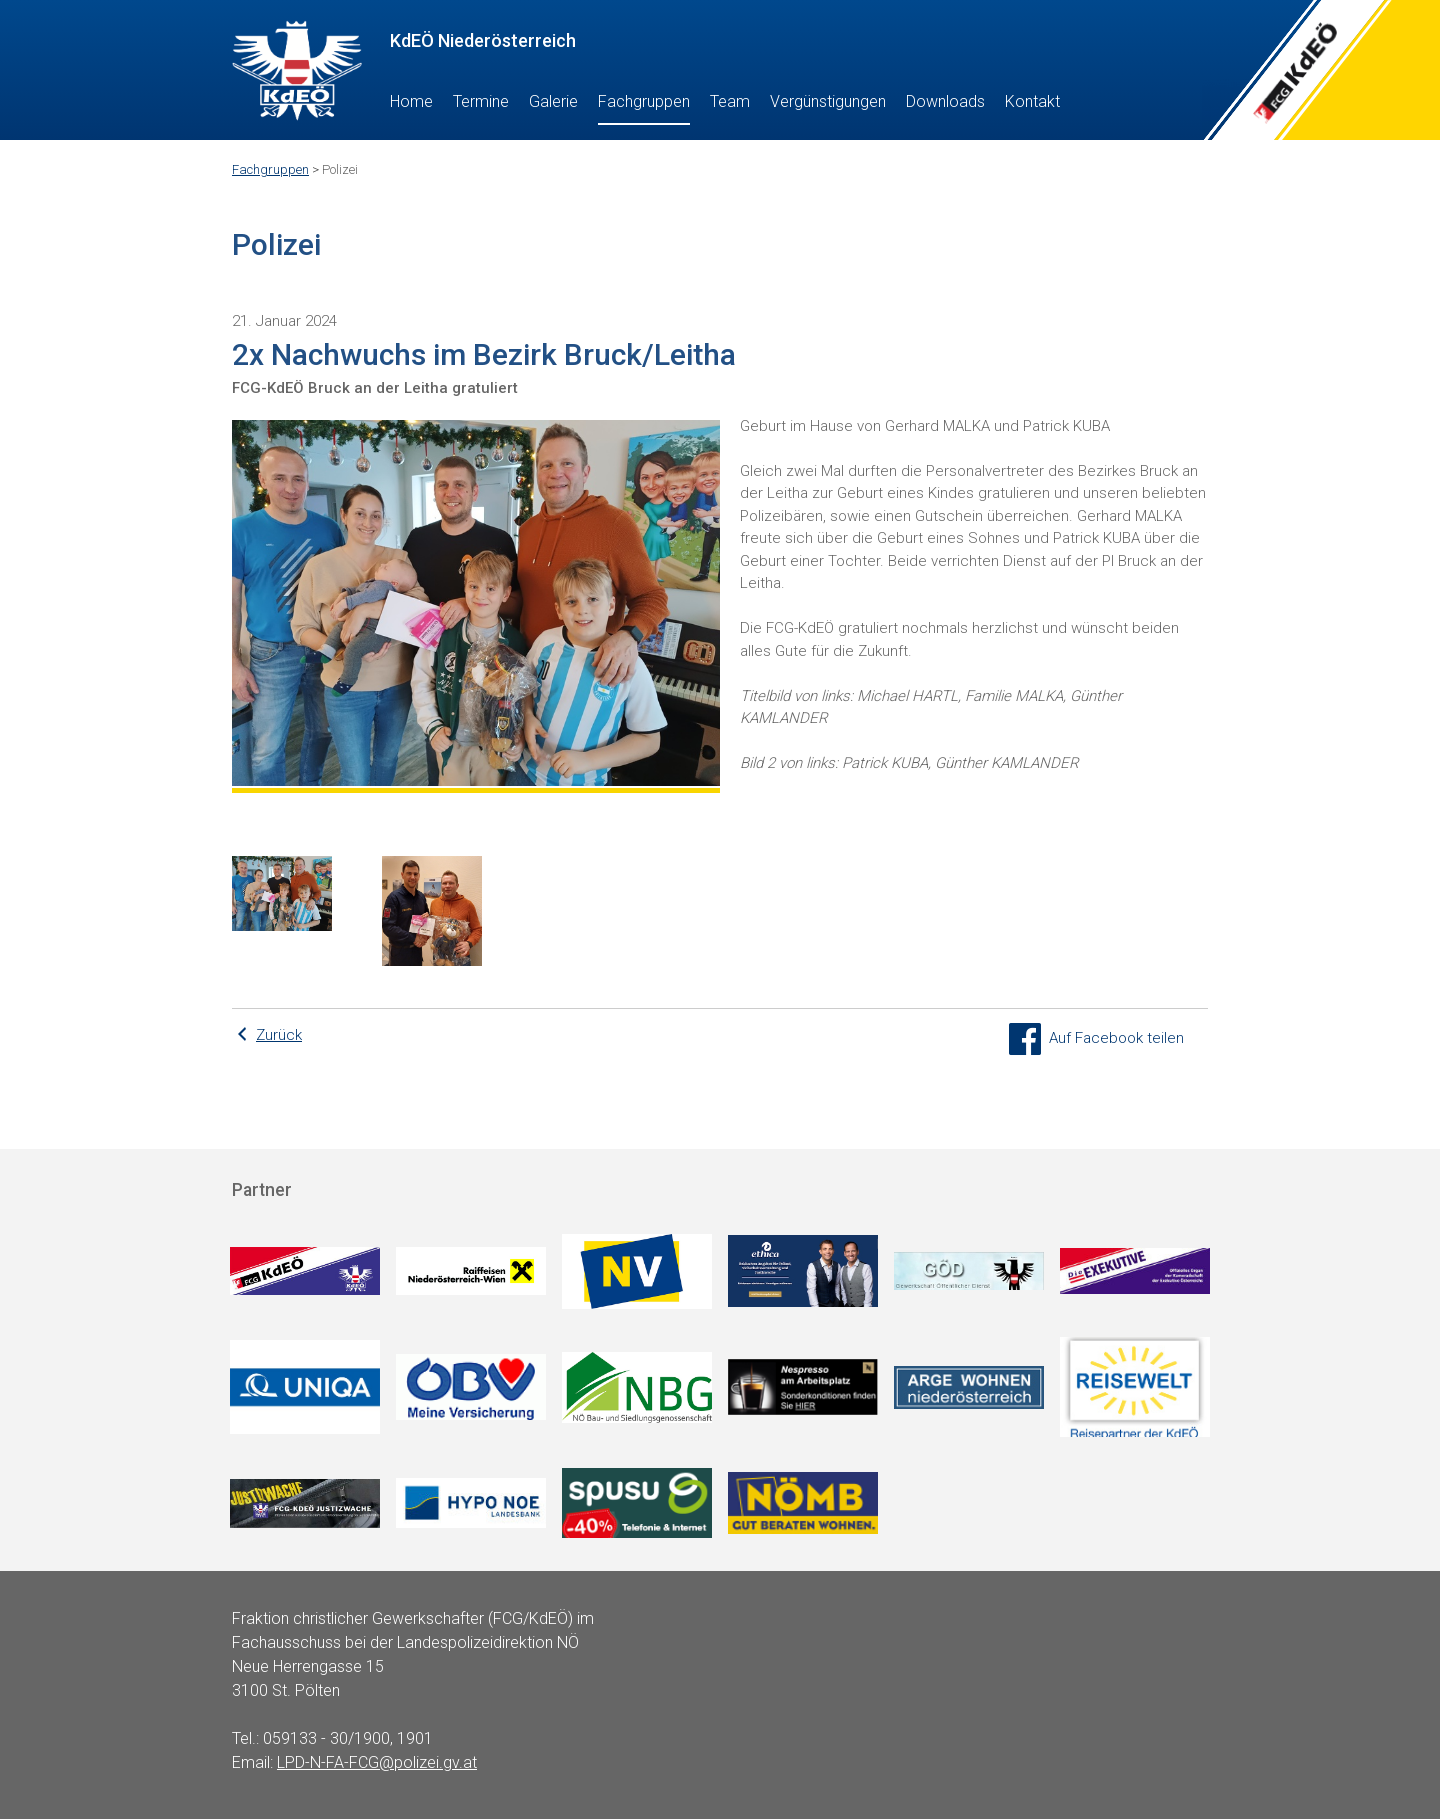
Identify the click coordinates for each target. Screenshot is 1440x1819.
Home (411, 101)
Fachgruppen (644, 101)
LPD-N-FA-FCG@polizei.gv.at (377, 1762)
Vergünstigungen (828, 101)
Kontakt (1032, 101)
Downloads (945, 101)
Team (730, 101)
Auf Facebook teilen (1096, 1038)
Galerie (553, 101)
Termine (481, 101)
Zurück (279, 1035)
